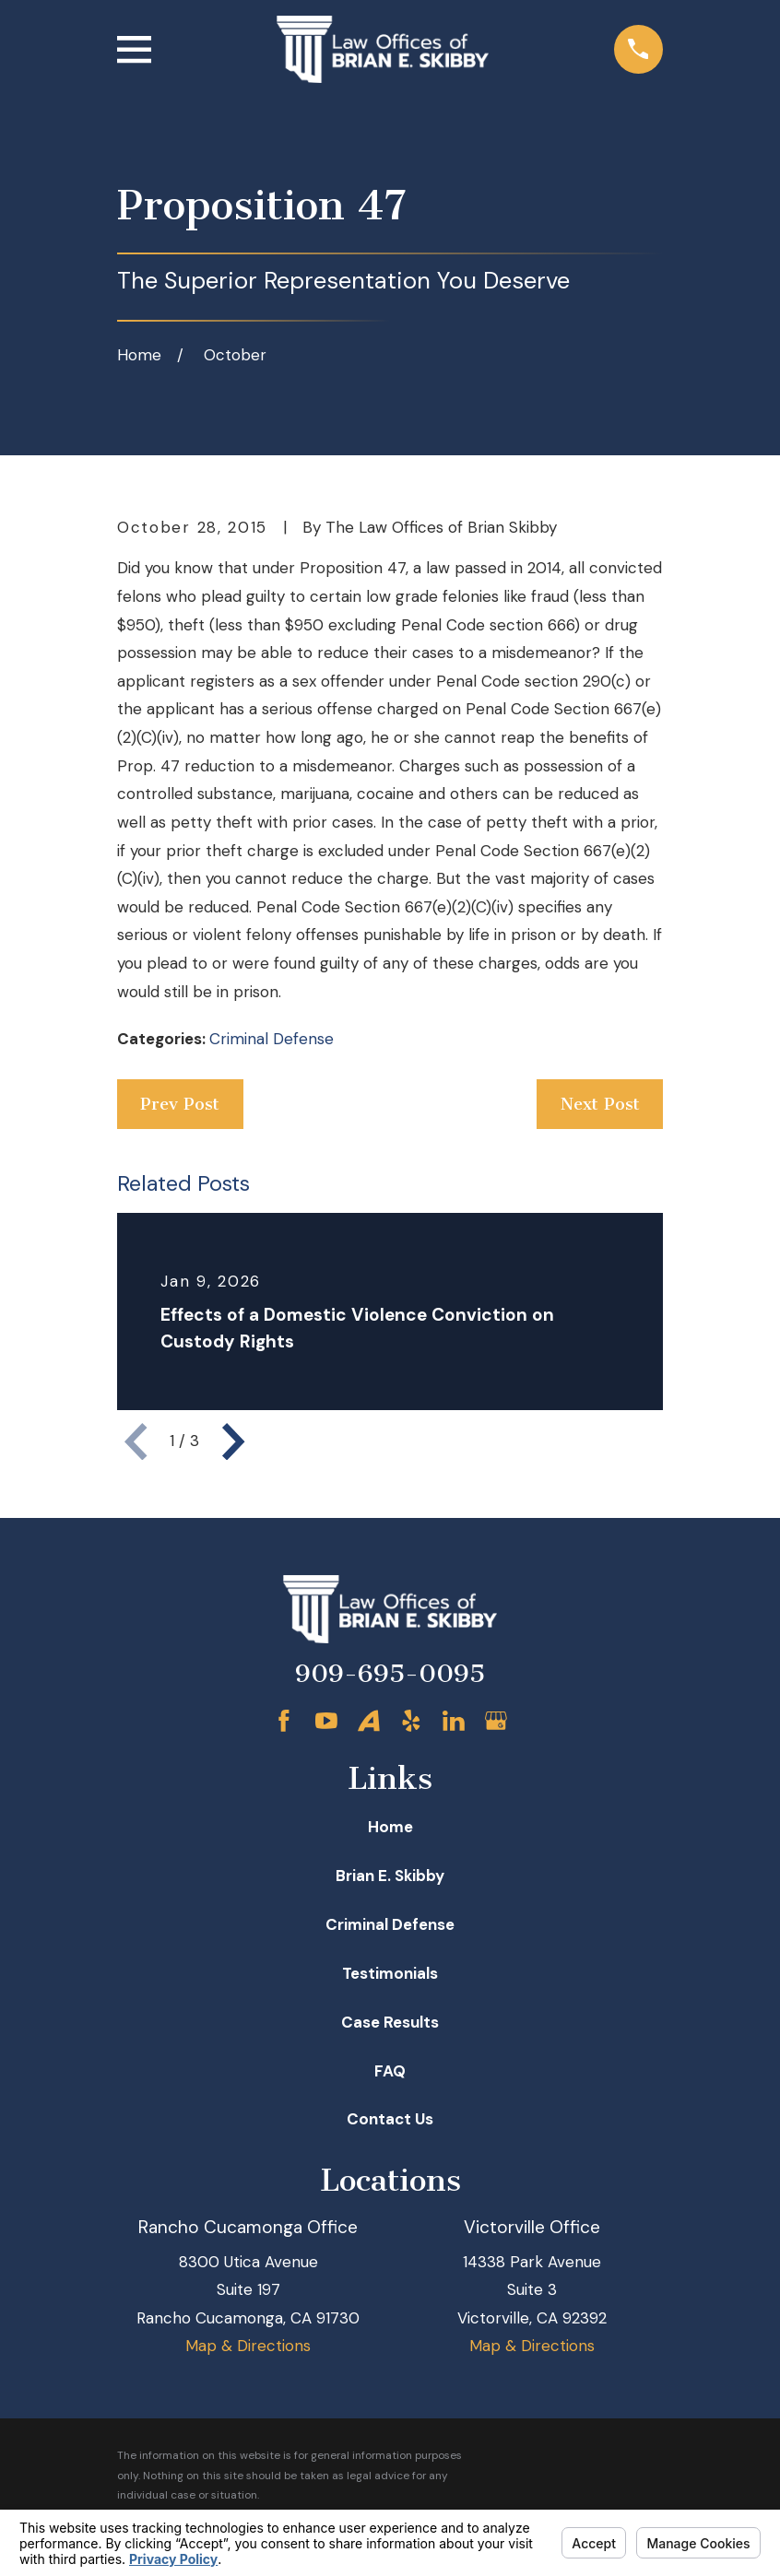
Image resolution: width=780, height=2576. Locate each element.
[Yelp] (411, 1721)
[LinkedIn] (454, 1721)
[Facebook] (284, 1721)
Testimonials (390, 1973)
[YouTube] (326, 1721)
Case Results (390, 2022)
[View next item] (233, 1441)
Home (390, 1827)
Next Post (600, 1104)
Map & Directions (248, 2345)
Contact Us (390, 2119)
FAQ (390, 2071)
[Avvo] (369, 1721)
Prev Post (179, 1104)
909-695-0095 (390, 1673)
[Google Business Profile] (496, 1721)
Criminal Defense (271, 1039)
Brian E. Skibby (390, 1875)
